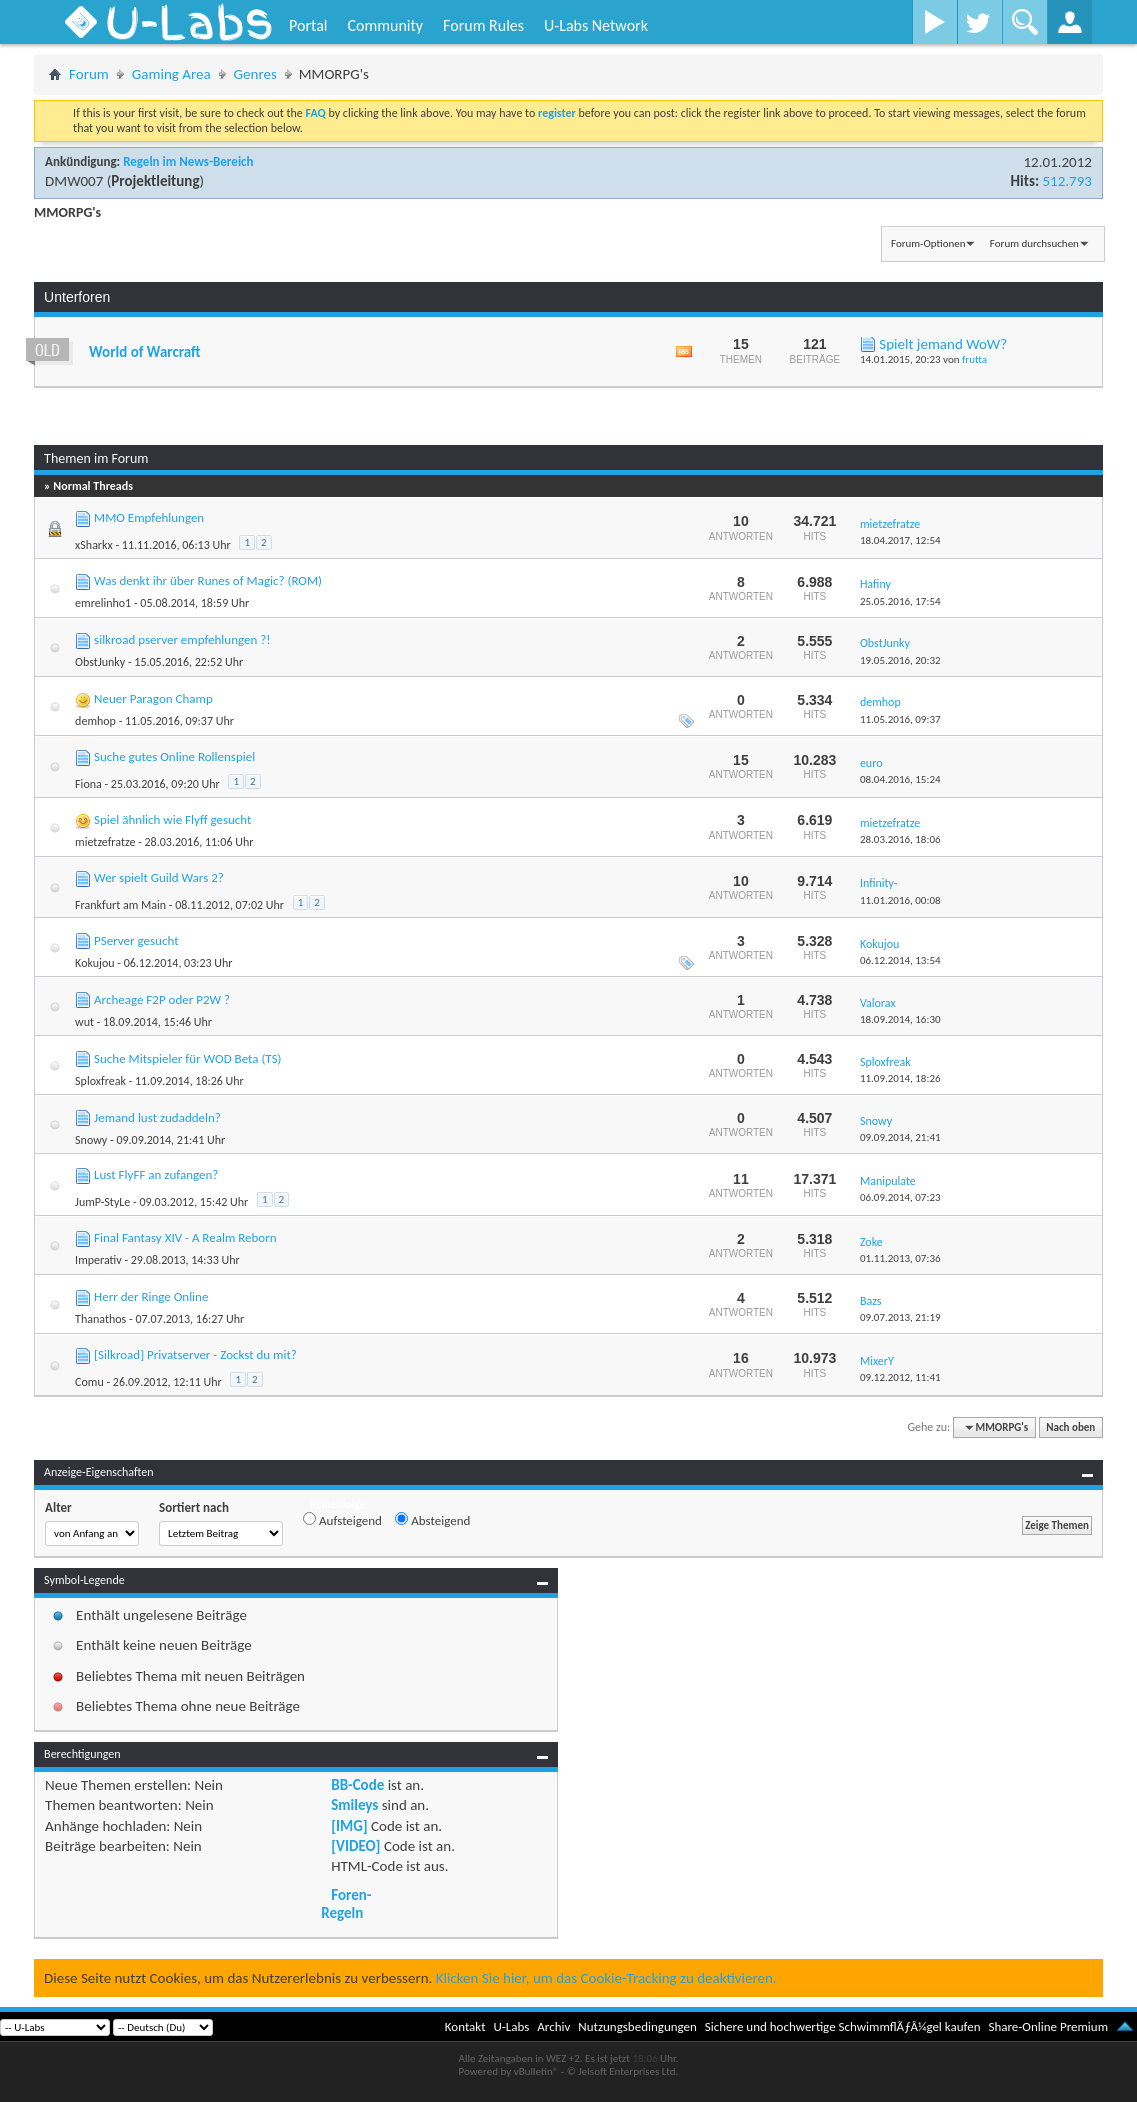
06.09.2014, (900, 1197)
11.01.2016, (900, 900)
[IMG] (349, 1826)
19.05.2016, (900, 660)
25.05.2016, (900, 601)
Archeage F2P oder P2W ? (162, 999)
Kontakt (465, 2026)
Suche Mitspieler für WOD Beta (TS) (187, 1058)
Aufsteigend (342, 1520)
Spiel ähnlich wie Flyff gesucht (172, 819)
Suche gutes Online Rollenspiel (174, 756)
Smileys (354, 1805)
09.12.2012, (900, 1377)
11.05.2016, (900, 719)
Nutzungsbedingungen (637, 2026)
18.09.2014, (900, 1019)
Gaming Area (171, 74)
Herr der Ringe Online (151, 1296)
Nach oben (1070, 1427)
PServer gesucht (136, 940)
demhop (95, 721)
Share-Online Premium (1048, 2026)
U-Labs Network (596, 25)
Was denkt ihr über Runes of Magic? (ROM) (208, 580)
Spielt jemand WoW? (943, 344)
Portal (308, 25)
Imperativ (98, 1260)
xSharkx (94, 545)
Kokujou (94, 963)
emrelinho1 (103, 603)
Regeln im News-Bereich (188, 161)
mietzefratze (105, 842)
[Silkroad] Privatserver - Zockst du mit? (195, 1354)
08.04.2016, (900, 779)
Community (385, 25)
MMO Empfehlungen (149, 517)
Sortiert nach (194, 1507)
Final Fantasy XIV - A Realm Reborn (185, 1237)
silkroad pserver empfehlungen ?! (182, 639)
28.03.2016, (900, 839)
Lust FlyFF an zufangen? (156, 1174)
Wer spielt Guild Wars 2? (159, 877)
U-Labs (512, 2026)
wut (84, 1022)
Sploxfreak (100, 1081)
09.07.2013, (900, 1317)
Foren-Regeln (346, 1904)
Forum (89, 74)
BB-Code (357, 1785)
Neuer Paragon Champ (153, 698)
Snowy (91, 1140)
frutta (974, 359)
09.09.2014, (900, 1137)
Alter (58, 1507)
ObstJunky (100, 662)
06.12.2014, (900, 960)
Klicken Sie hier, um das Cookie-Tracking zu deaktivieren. (606, 1978)
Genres (255, 74)
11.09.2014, (900, 1078)
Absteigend (432, 1520)
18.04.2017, (900, 540)
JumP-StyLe (102, 1202)
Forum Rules (483, 25)
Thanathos (100, 1319)
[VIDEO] (355, 1846)
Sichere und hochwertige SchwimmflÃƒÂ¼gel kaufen (843, 2026)
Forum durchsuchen (1034, 243)
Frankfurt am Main (120, 905)
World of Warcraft (144, 352)
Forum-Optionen (928, 243)
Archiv (553, 2026)
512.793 (1066, 181)
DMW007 (74, 181)
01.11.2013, (900, 1258)
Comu (89, 1382)
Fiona (88, 784)
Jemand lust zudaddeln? (157, 1117)
